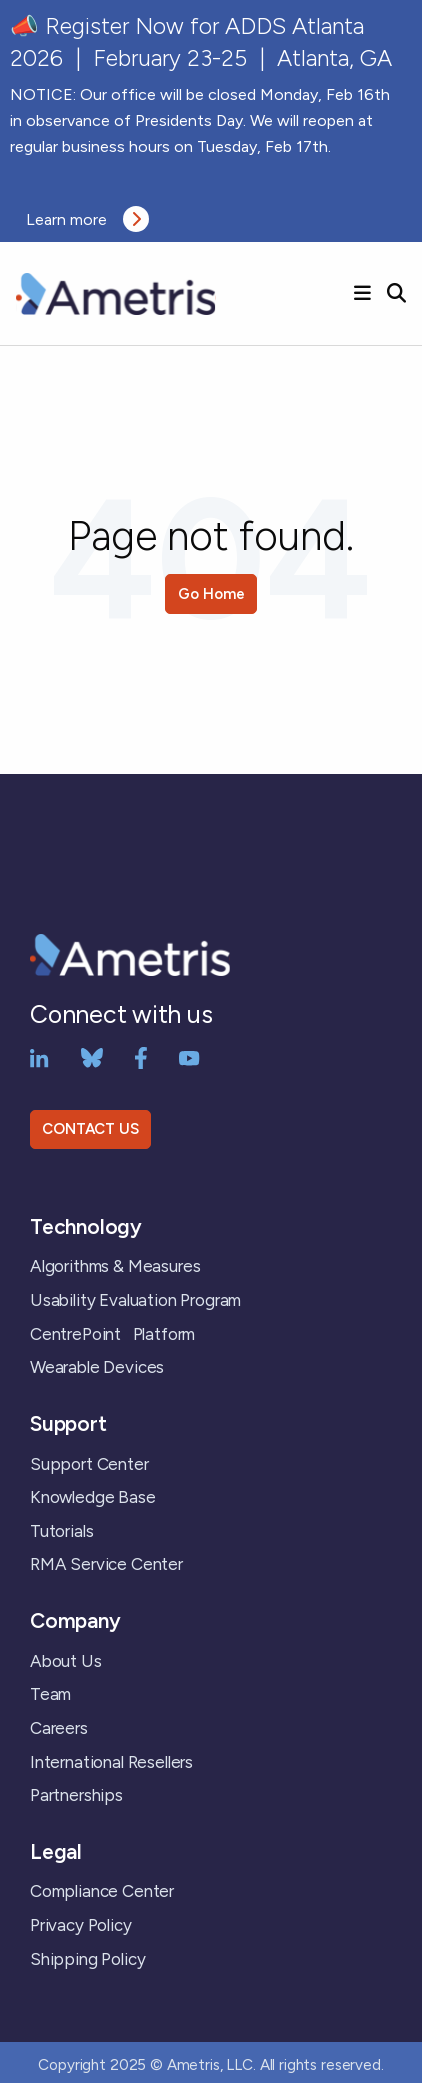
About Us (66, 1661)
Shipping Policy (87, 1959)
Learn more (87, 219)
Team (50, 1694)
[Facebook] (141, 1057)
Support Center (89, 1464)
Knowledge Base (93, 1497)
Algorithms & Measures (115, 1266)
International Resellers (111, 1762)
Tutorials (61, 1531)
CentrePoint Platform (112, 1334)
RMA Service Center (106, 1564)
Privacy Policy (81, 1925)
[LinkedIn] (39, 1057)
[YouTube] (189, 1057)
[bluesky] (92, 1057)
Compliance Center (102, 1891)
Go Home (211, 594)
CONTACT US (90, 1129)
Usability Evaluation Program (135, 1300)
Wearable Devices (97, 1367)
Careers (59, 1728)
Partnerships (76, 1795)
